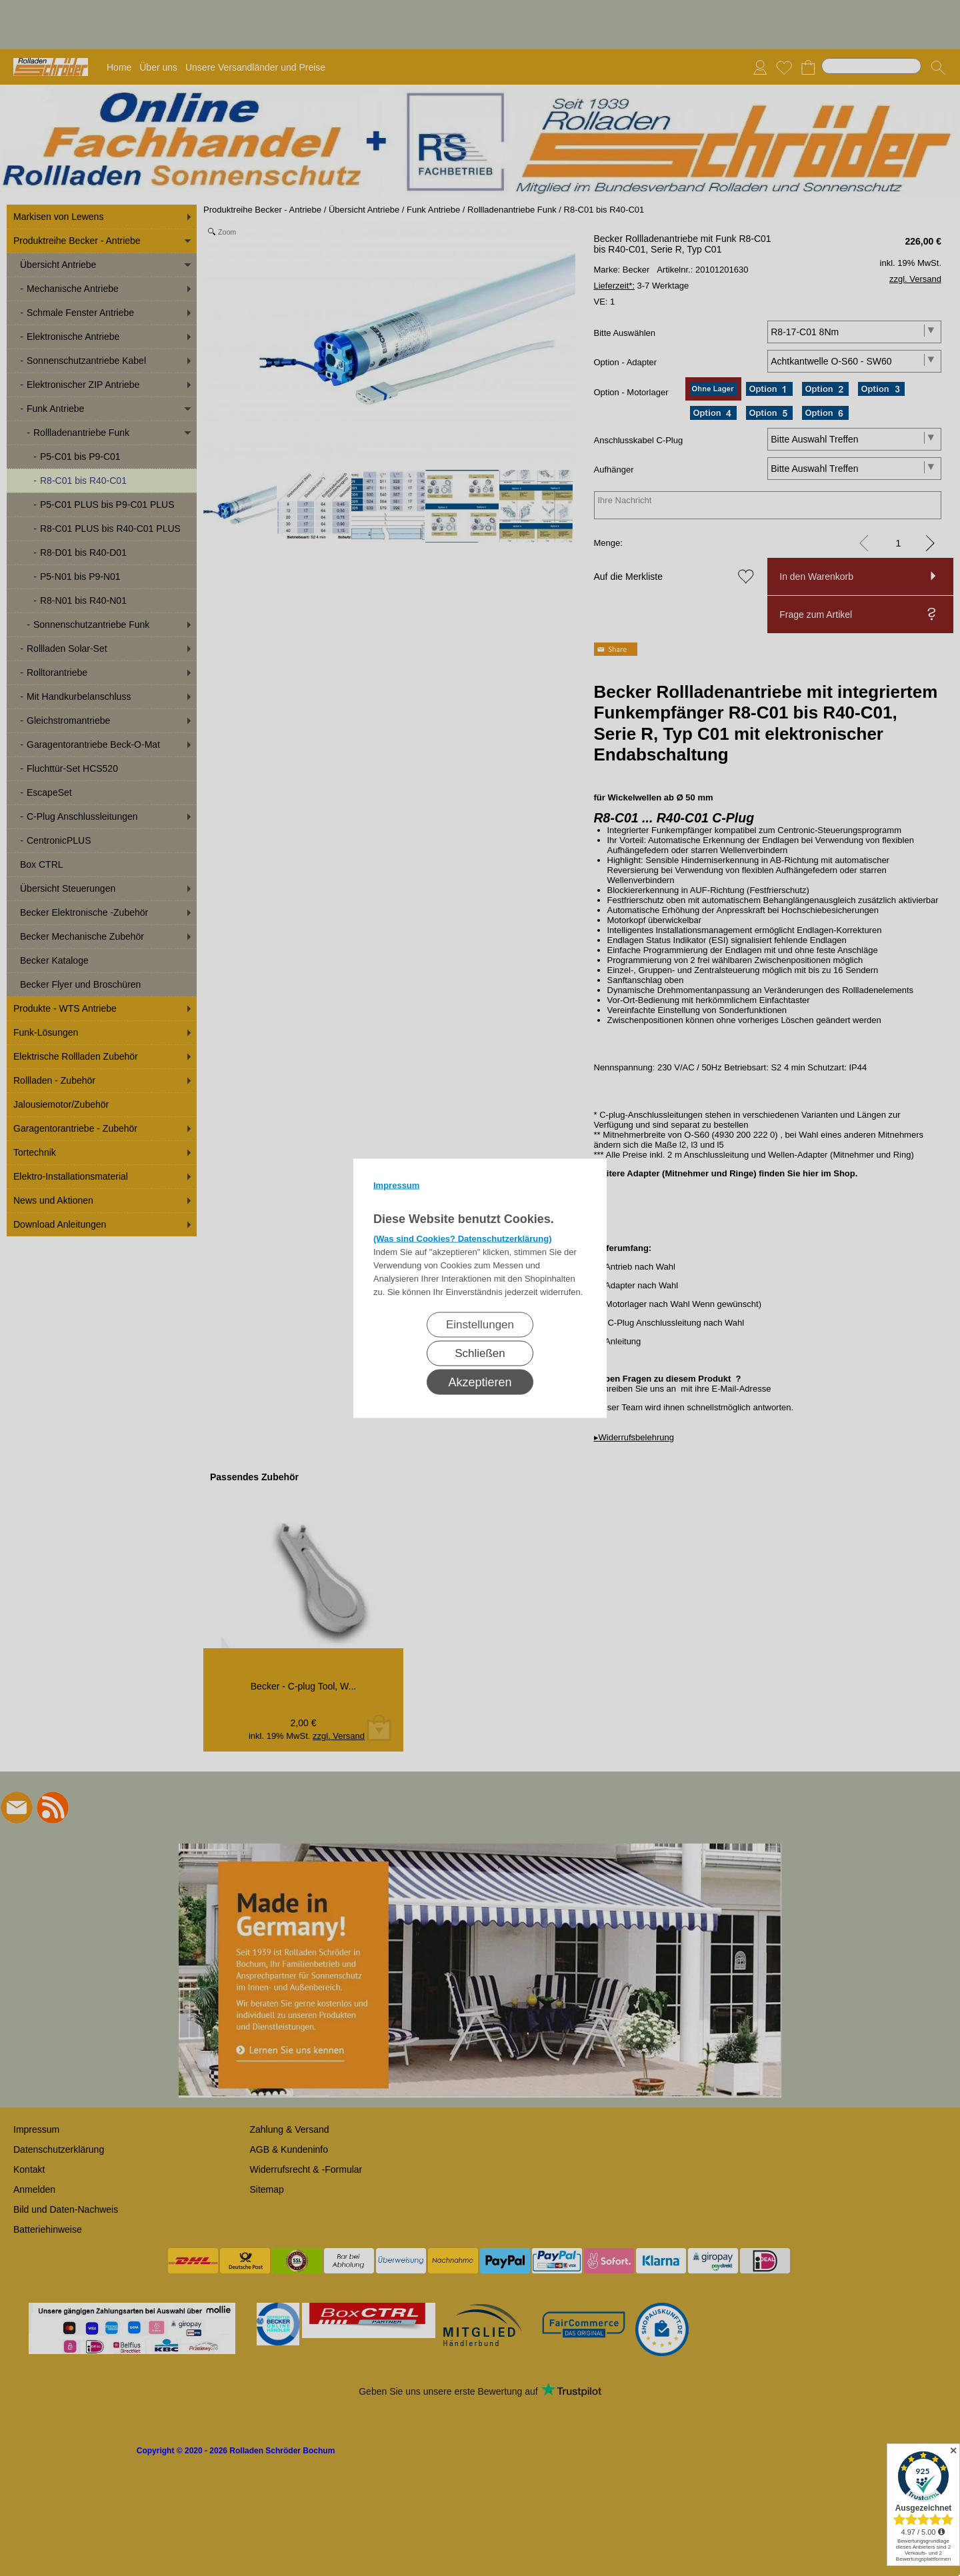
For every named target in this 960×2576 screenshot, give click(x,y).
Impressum (396, 1185)
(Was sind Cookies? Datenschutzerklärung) (462, 1238)
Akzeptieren (479, 1381)
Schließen (480, 1352)
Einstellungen (480, 1324)
